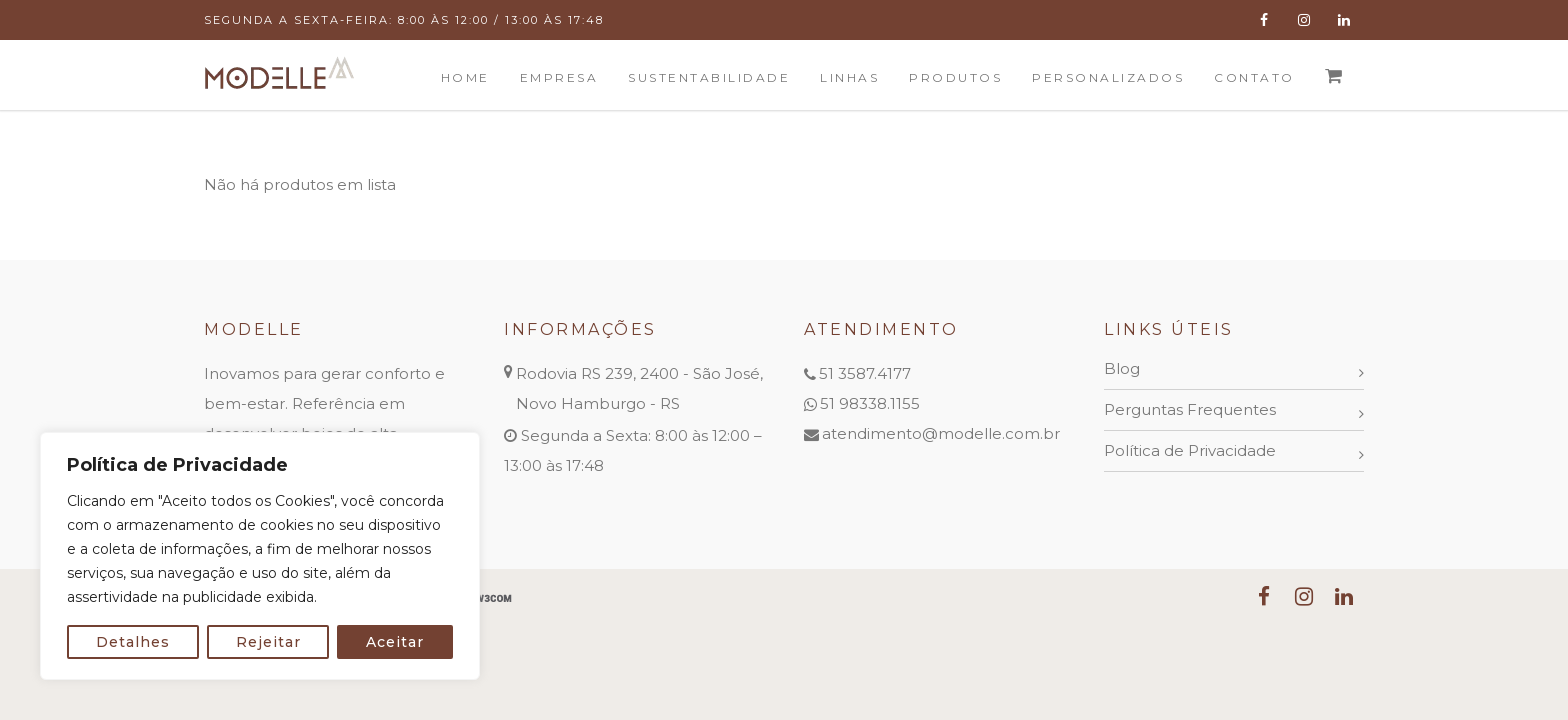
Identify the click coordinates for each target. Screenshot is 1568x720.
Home (465, 77)
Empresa (559, 77)
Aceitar (395, 642)
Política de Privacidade (1190, 450)
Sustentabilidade (709, 77)
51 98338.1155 (870, 403)
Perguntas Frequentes (1190, 409)
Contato (1254, 77)
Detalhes (133, 642)
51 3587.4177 (865, 373)
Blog (1122, 368)
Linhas (849, 77)
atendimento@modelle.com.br (941, 433)
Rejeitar (268, 642)
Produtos (955, 77)
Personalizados (1108, 77)
